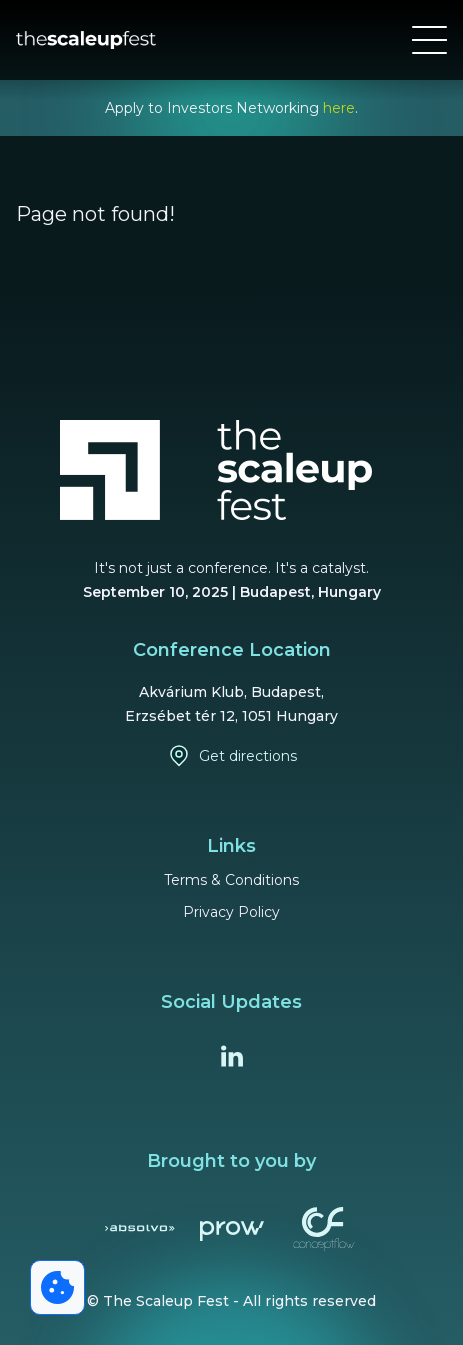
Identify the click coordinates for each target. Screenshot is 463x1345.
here (339, 108)
